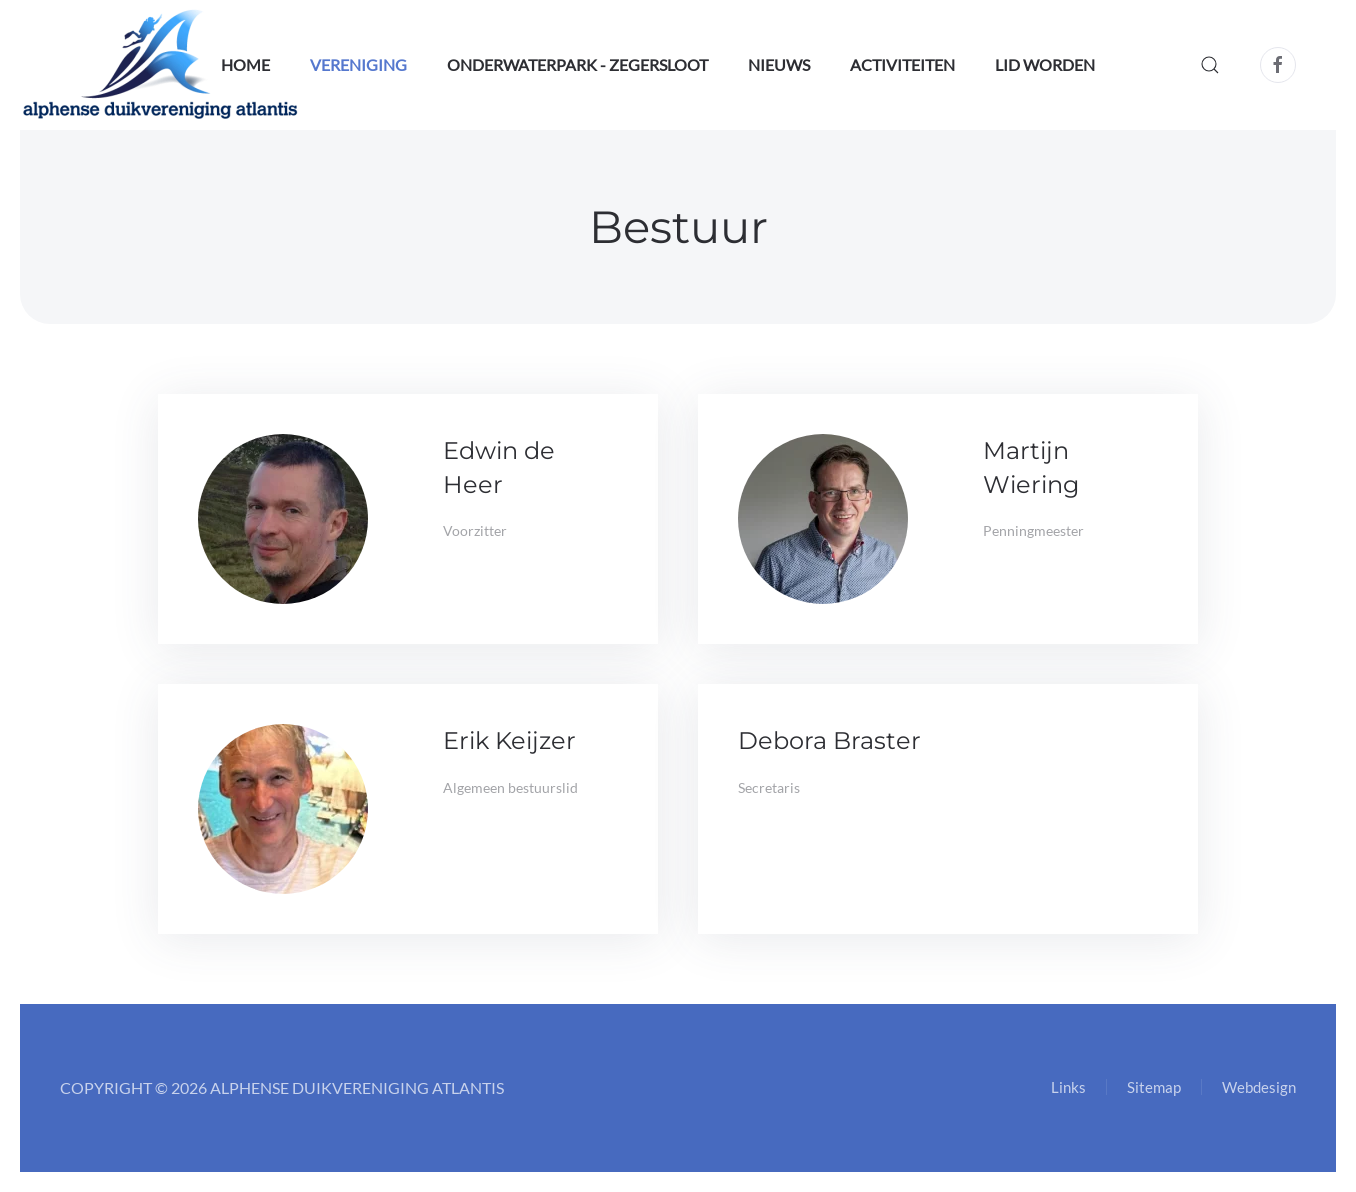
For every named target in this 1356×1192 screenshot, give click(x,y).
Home (245, 64)
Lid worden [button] (1045, 64)
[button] (1210, 65)
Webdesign (1259, 1087)
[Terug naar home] (160, 65)
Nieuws (779, 64)
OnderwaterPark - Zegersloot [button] (577, 64)
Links (1068, 1087)
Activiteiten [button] (902, 64)
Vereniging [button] (358, 64)
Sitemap (1154, 1087)
